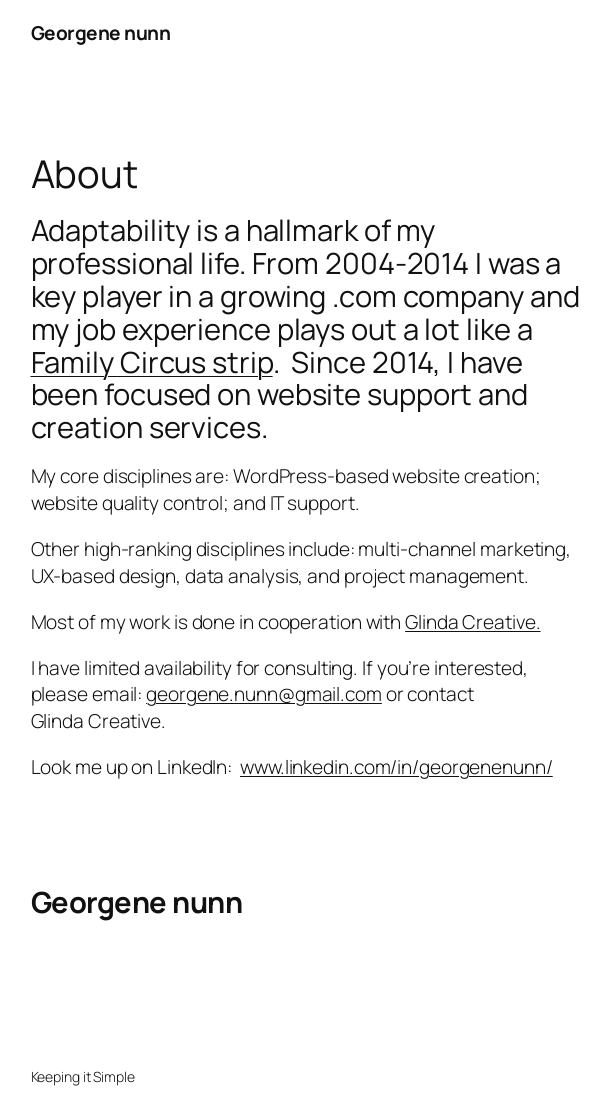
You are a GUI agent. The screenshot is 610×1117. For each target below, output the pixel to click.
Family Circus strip (152, 362)
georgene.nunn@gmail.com (264, 694)
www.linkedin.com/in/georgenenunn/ (396, 767)
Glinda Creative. (472, 622)
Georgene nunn (101, 33)
